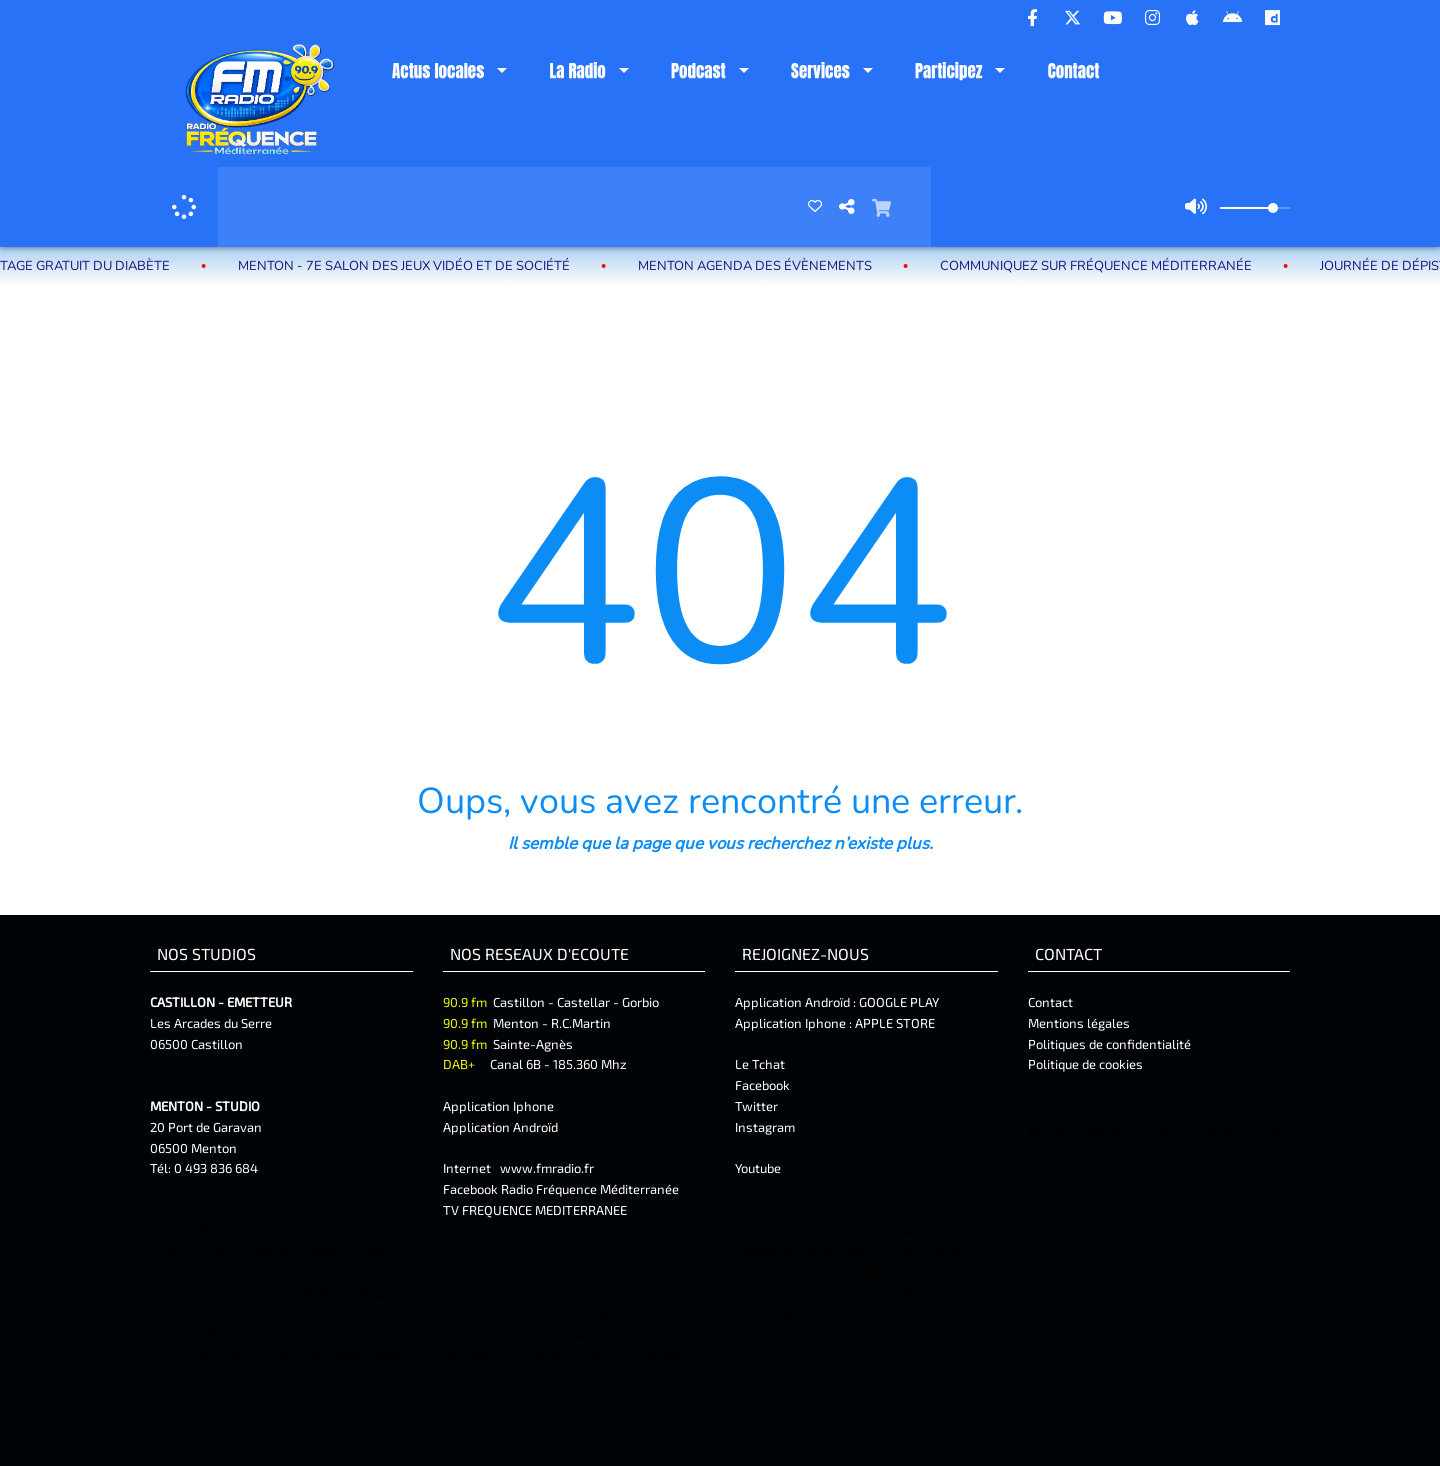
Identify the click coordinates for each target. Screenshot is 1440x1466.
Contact (1074, 71)
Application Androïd (500, 1127)
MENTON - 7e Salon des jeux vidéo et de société (420, 266)
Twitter (756, 1106)
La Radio (577, 71)
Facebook (762, 1085)
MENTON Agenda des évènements (771, 266)
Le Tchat (760, 1064)
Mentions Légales (1075, 1131)
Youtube (758, 1168)
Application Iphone (500, 1106)
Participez (948, 71)
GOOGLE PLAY (897, 1002)
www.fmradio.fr (547, 1168)
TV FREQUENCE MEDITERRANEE (535, 1210)
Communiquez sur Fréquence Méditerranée (1112, 266)
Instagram (765, 1127)
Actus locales (438, 71)
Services (820, 71)
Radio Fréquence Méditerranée (590, 1189)
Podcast (698, 71)
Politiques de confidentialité (1109, 1044)
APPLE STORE (895, 1023)
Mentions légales (1079, 1023)
